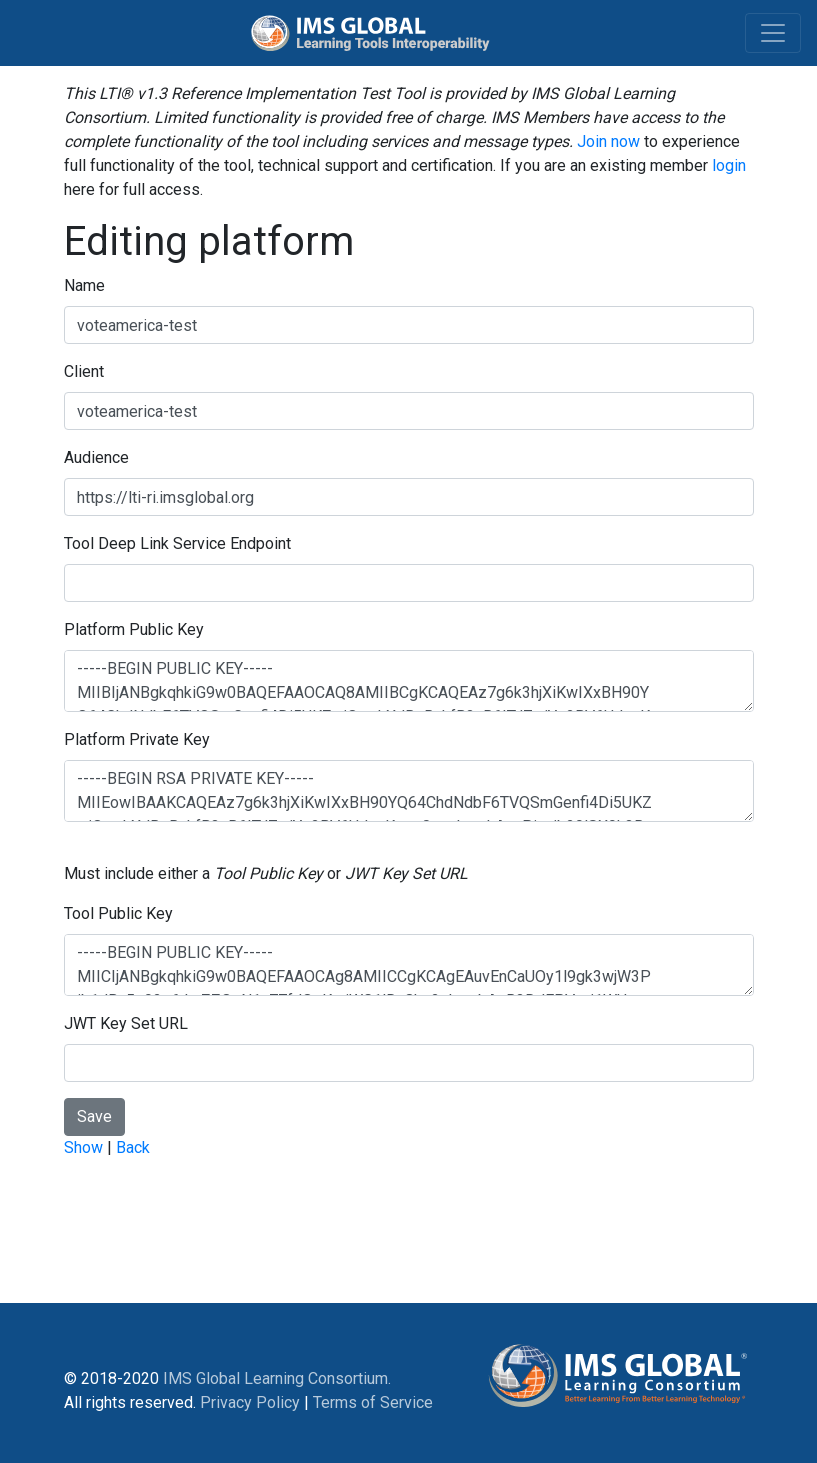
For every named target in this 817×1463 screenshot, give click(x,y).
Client (84, 371)
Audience (96, 457)
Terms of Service (373, 1402)
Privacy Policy (250, 1402)
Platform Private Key (137, 739)
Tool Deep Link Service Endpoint (177, 543)
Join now (608, 141)
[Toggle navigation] (773, 33)
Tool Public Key (118, 913)
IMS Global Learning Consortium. (277, 1378)
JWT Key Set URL (126, 1023)
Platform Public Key (134, 629)
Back (133, 1147)
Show (83, 1147)
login (729, 165)
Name (84, 285)
